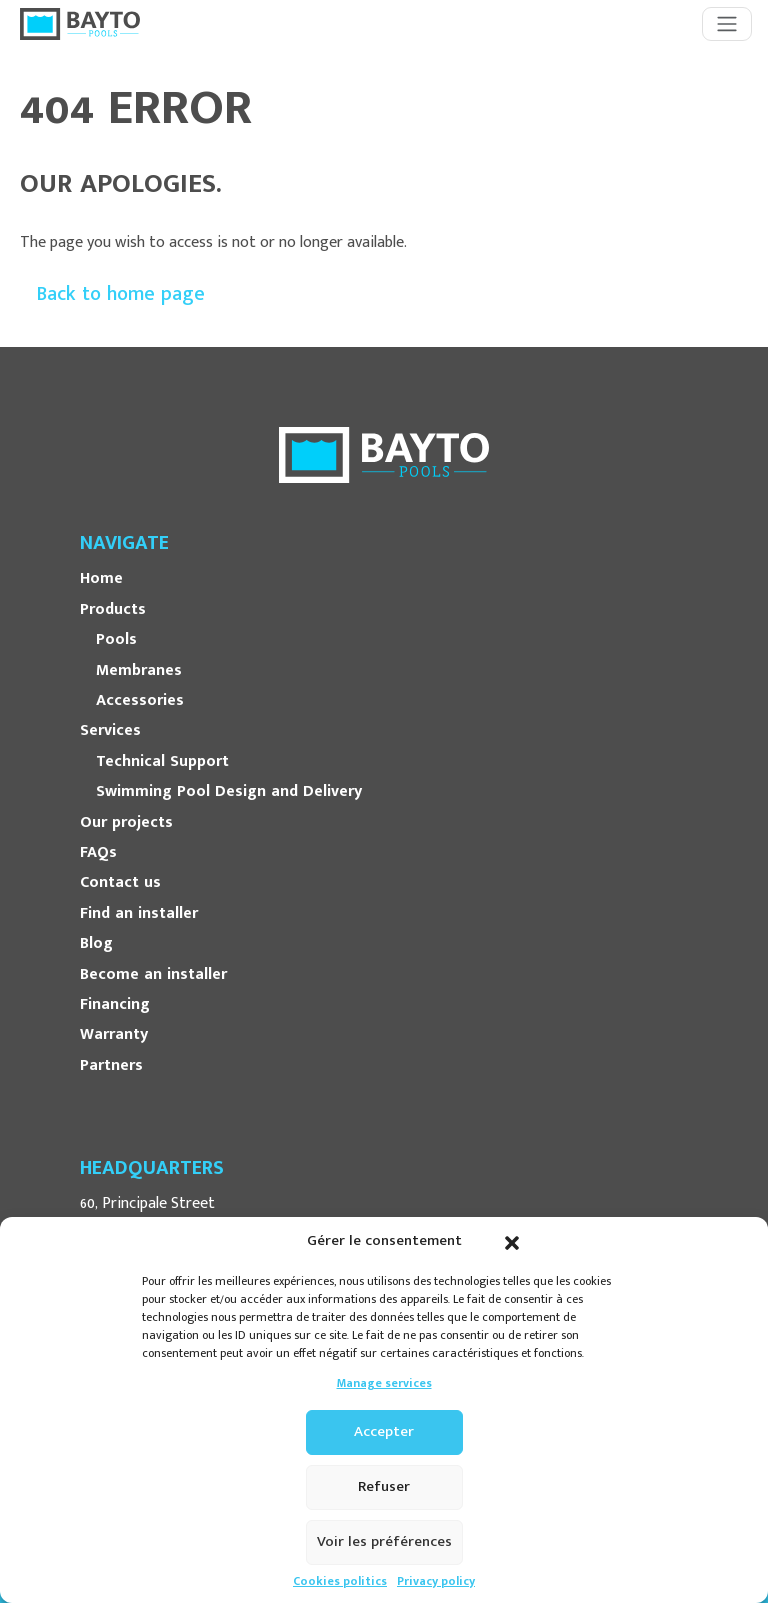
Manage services (384, 1383)
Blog (96, 944)
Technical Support (162, 762)
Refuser (384, 1486)
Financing (115, 1005)
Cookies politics (340, 1581)
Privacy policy (436, 1581)
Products (113, 610)
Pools (116, 640)
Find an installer (139, 914)
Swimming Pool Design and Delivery (229, 792)
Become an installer (153, 975)
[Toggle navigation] (727, 24)
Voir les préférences (384, 1541)
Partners (111, 1066)
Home (101, 579)
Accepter (384, 1431)
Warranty (114, 1035)
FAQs (98, 853)
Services (110, 731)
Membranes (139, 671)
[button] (512, 1242)
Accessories (140, 701)
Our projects (126, 823)
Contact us (120, 883)
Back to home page (120, 294)
